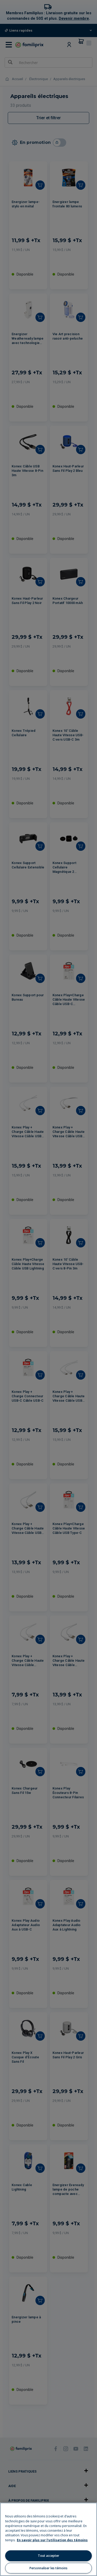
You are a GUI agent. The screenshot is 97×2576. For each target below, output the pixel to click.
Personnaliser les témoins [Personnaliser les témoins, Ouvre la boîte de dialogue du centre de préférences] (48, 2568)
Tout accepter (48, 2555)
